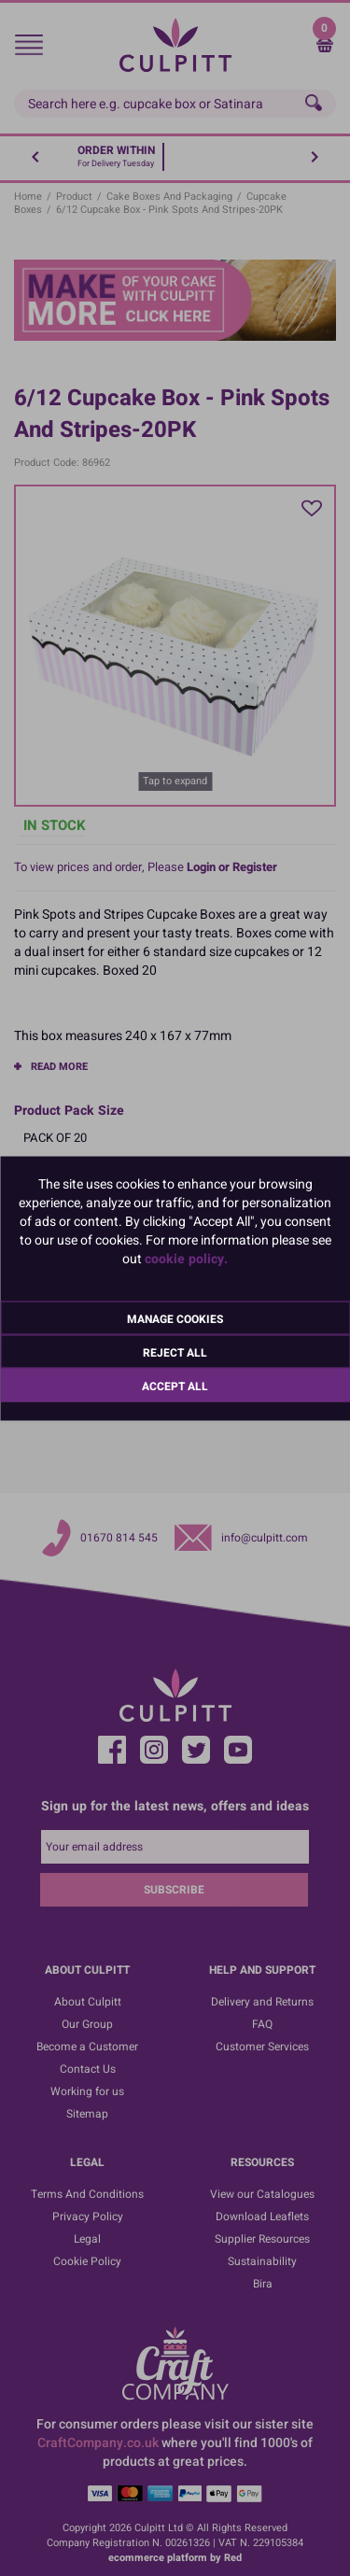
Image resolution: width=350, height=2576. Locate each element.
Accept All (175, 1385)
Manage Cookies (175, 1318)
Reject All (175, 1352)
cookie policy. (186, 1258)
